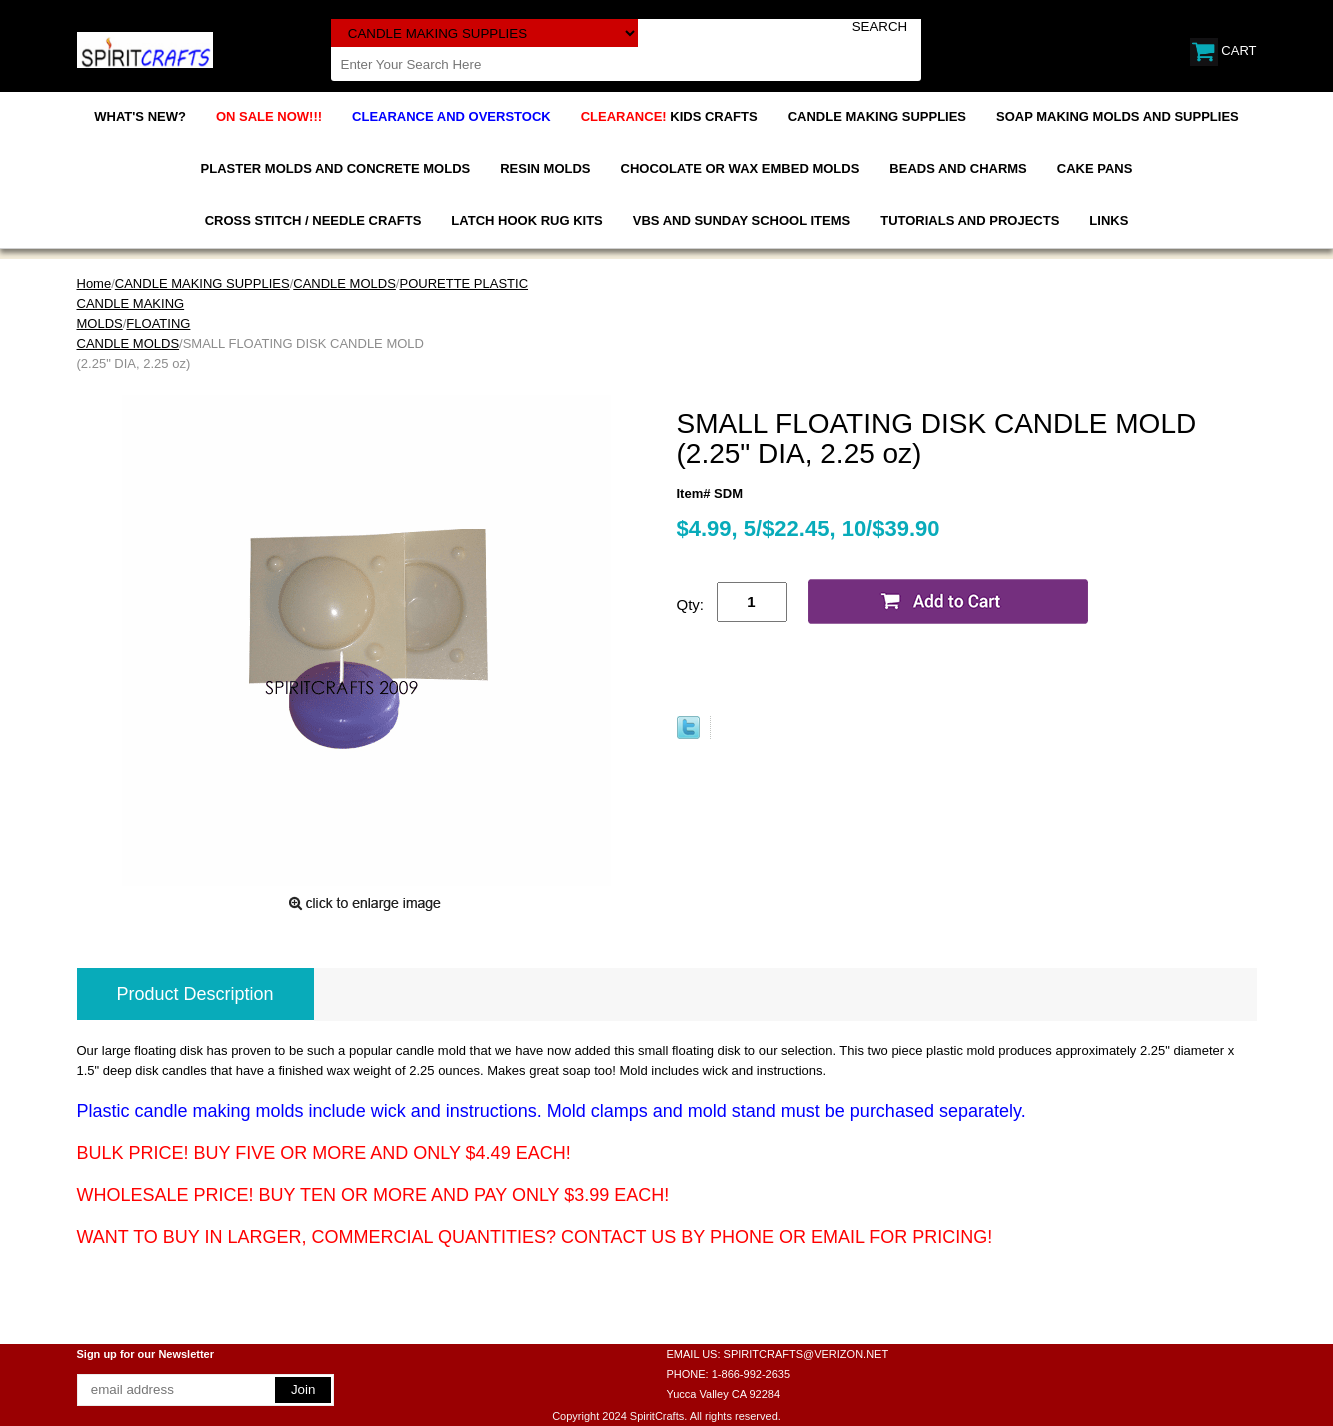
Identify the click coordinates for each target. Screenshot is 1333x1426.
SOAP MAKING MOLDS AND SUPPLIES (1117, 116)
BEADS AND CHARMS (957, 168)
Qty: (691, 604)
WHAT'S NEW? (140, 116)
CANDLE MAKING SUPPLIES (877, 116)
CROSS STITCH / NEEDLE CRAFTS (313, 220)
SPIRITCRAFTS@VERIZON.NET (806, 1354)
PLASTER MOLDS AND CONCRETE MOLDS (336, 168)
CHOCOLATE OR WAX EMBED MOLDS (740, 168)
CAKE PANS (1095, 168)
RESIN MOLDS (545, 168)
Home (94, 283)
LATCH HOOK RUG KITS (526, 220)
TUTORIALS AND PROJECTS (969, 220)
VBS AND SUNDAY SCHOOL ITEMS (741, 220)
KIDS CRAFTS (669, 116)
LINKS (1108, 220)
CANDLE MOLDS (344, 283)
